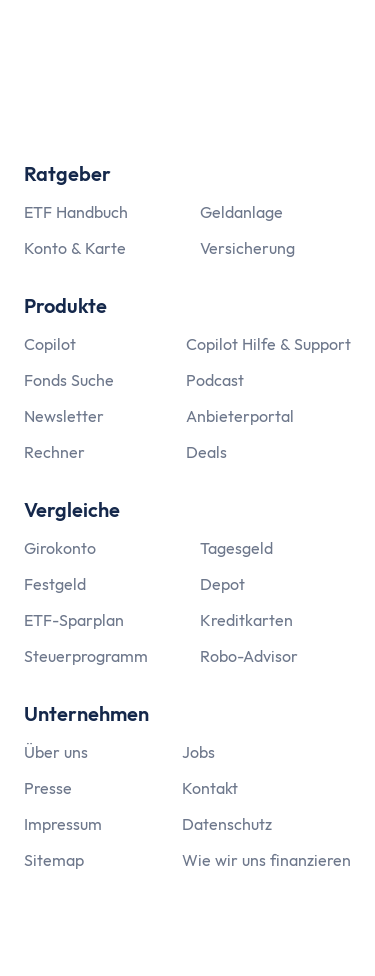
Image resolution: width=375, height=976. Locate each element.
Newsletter (64, 416)
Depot (222, 584)
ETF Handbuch (76, 212)
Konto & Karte (75, 248)
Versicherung (247, 248)
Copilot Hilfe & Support (268, 344)
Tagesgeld (236, 548)
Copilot (50, 344)
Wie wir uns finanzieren (266, 860)
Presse (48, 788)
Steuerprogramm (86, 656)
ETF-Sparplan (74, 620)
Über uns (56, 752)
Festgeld (55, 584)
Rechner (54, 452)
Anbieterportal (240, 416)
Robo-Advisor (249, 656)
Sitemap (54, 860)
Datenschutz (227, 824)
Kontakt (210, 788)
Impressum (63, 824)
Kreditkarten (246, 620)
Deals (206, 452)
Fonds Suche (69, 380)
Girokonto (60, 548)
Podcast (215, 380)
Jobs (198, 752)
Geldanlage (241, 212)
